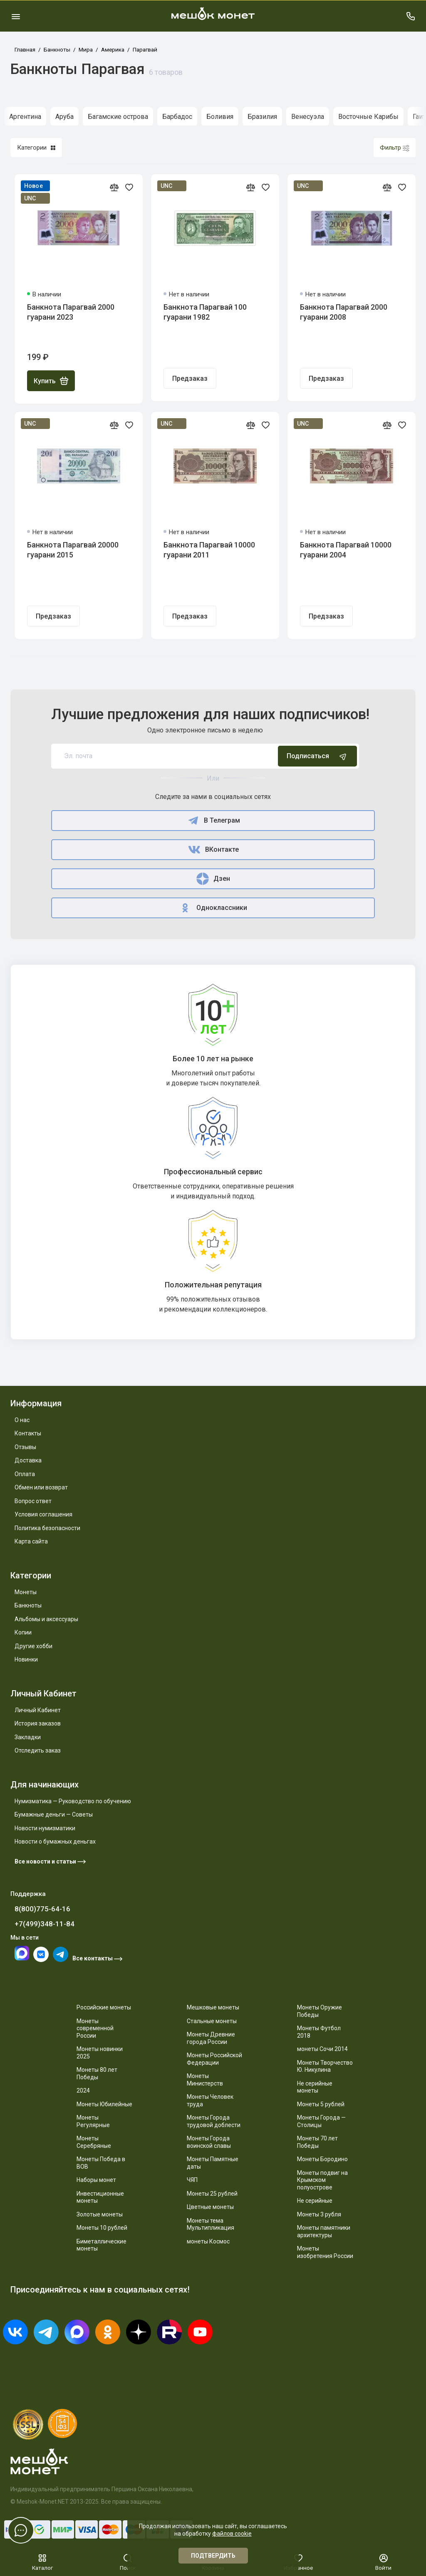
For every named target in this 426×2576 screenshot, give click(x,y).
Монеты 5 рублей (320, 2104)
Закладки (28, 1737)
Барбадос (177, 117)
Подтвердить (213, 2555)
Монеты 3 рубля (319, 2214)
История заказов (38, 1723)
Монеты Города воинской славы (209, 2142)
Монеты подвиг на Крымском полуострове (322, 2180)
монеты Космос (208, 2241)
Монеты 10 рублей (102, 2227)
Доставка (28, 1460)
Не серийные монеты (314, 2087)
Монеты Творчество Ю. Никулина (325, 2066)
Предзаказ (190, 378)
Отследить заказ (38, 1750)
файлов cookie (232, 2533)
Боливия (219, 117)
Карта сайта (31, 1541)
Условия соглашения (43, 1514)
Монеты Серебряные (94, 2142)
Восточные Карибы (368, 117)
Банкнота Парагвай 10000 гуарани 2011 (209, 549)
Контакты (28, 1433)
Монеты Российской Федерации (214, 2059)
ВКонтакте (213, 849)
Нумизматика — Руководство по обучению (73, 1801)
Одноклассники (213, 908)
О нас (22, 1420)
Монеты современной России (95, 2028)
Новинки (26, 1659)
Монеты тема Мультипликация (210, 2224)
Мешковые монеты (213, 2007)
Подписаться (317, 756)
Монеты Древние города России (211, 2038)
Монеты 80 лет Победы (97, 2073)
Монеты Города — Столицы (321, 2121)
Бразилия (262, 117)
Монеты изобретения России (325, 2252)
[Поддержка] (410, 16)
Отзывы (25, 1447)
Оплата (25, 1474)
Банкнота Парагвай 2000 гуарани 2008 (343, 312)
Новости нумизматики (45, 1828)
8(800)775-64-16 (42, 1909)
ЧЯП (192, 2180)
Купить (51, 381)
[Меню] (15, 16)
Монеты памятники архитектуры (323, 2231)
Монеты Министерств (205, 2080)
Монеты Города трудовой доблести (213, 2121)
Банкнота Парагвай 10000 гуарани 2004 (345, 549)
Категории (36, 147)
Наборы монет (96, 2180)
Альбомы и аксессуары (46, 1619)
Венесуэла (307, 117)
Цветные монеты (210, 2207)
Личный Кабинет (38, 1710)
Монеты (26, 1592)
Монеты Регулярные (93, 2121)
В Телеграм (213, 820)
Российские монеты (104, 2007)
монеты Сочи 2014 (322, 2049)
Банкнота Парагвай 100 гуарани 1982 (205, 312)
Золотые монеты (100, 2214)
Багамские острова (118, 117)
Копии (23, 1632)
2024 (83, 2090)
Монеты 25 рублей (212, 2193)
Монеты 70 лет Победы (317, 2142)
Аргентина (25, 117)
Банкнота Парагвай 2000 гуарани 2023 (70, 312)
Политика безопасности (47, 1528)
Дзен (213, 878)
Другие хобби (33, 1646)
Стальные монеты (212, 2021)
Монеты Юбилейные (104, 2104)
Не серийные (314, 2200)
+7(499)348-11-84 (44, 1924)
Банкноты (28, 1605)
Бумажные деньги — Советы (54, 1814)
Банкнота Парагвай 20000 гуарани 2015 (73, 549)
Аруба (64, 117)
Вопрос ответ (33, 1501)
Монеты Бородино (322, 2159)
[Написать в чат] (20, 2530)
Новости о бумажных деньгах (55, 1841)
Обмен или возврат (41, 1487)
